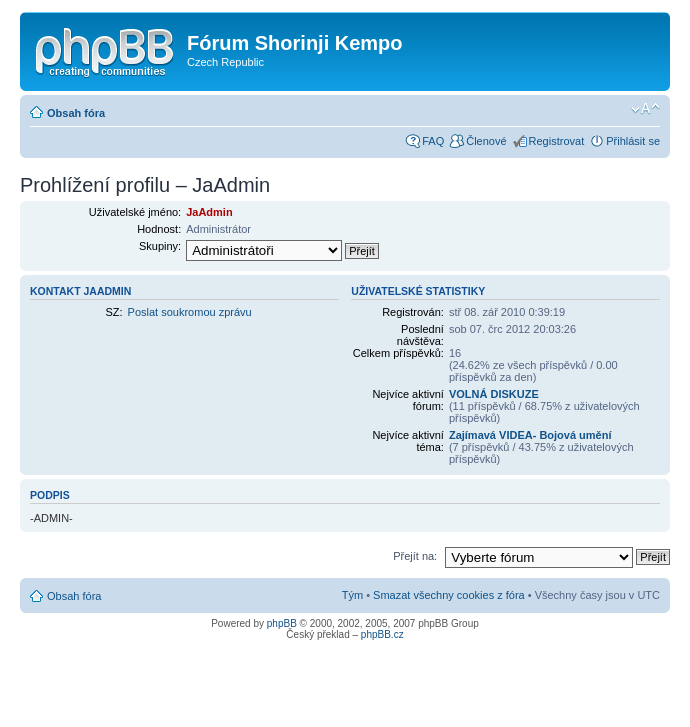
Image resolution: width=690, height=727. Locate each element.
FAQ (433, 141)
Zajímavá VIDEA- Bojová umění (530, 435)
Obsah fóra (76, 113)
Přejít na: (415, 556)
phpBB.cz (382, 634)
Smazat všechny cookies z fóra (449, 595)
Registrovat (557, 141)
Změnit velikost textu (645, 109)
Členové (486, 141)
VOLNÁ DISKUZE (494, 394)
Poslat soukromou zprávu (190, 312)
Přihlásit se (633, 141)
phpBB (282, 623)
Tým (352, 595)
